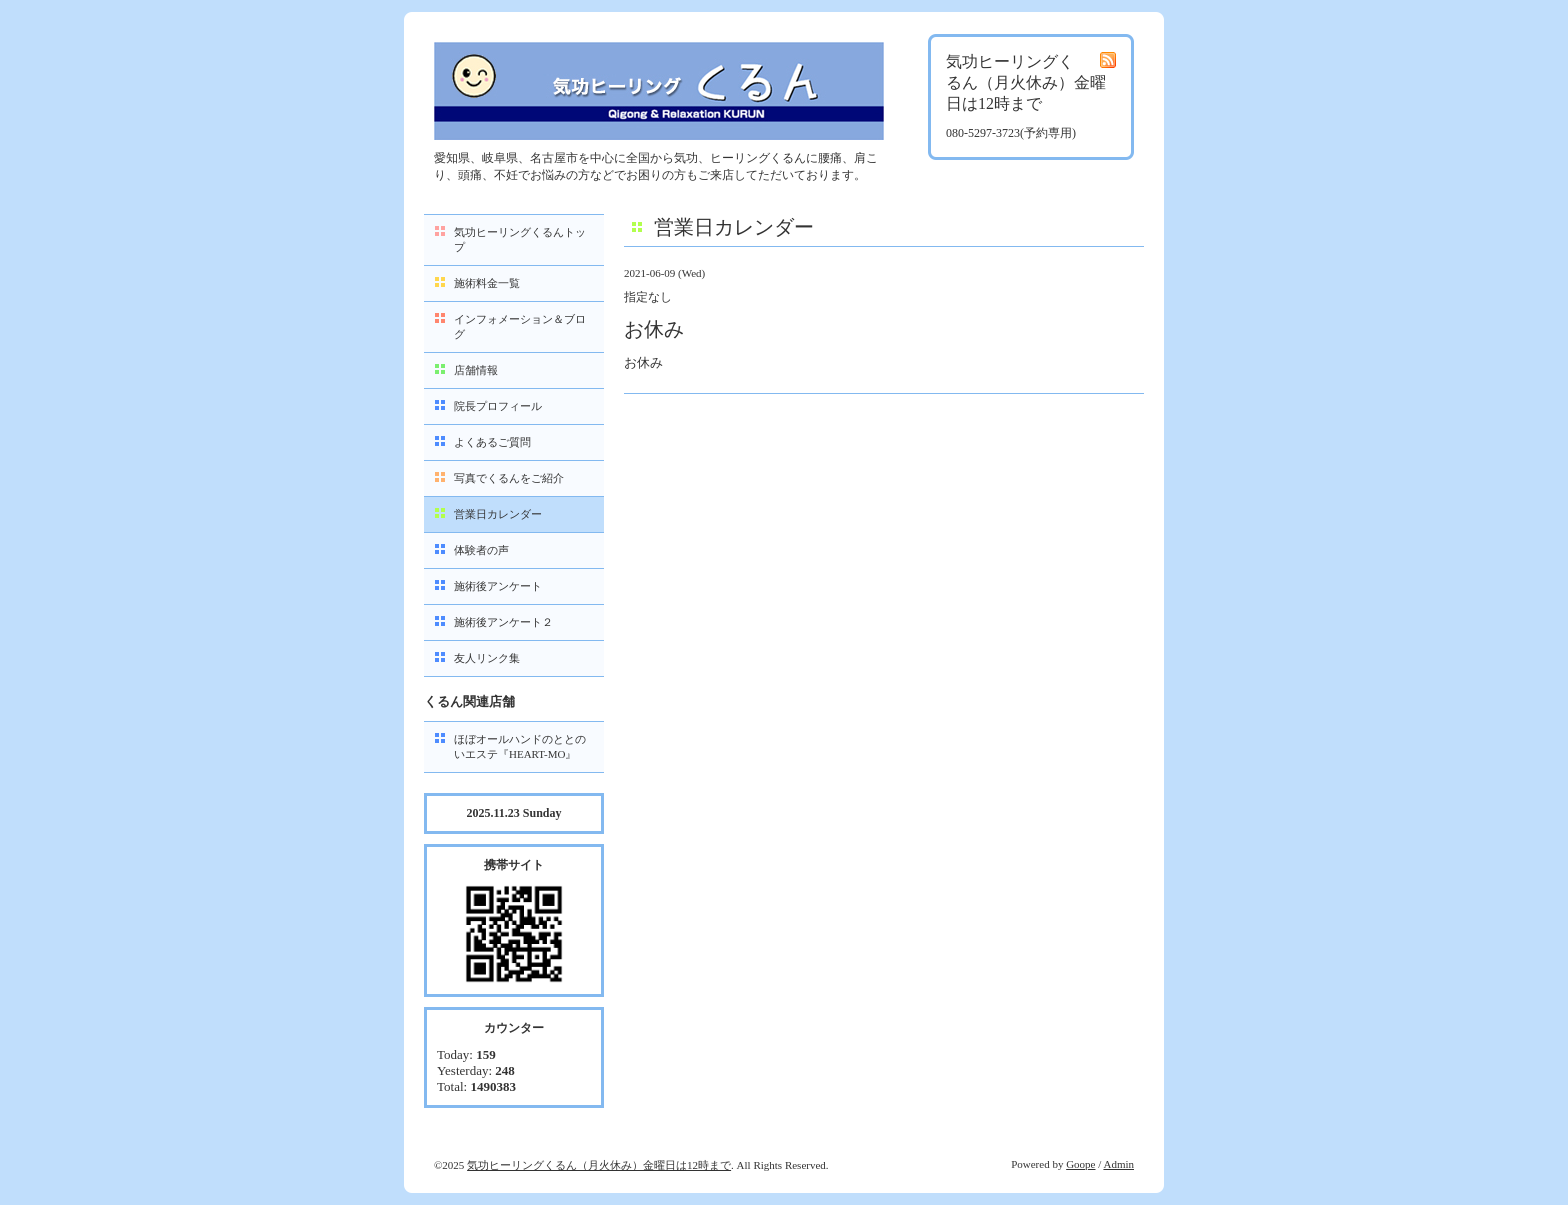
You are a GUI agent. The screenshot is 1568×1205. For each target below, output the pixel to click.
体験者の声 (481, 550)
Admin (1118, 1164)
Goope (1080, 1164)
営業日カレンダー (498, 514)
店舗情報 (476, 370)
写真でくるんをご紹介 (509, 478)
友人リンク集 (487, 658)
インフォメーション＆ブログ (520, 326)
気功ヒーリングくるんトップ (520, 239)
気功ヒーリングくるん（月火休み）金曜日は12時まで (599, 1165)
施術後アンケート (498, 586)
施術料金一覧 (487, 283)
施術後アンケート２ (503, 622)
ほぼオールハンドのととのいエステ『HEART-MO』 (520, 746)
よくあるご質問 (492, 442)
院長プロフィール (498, 406)
